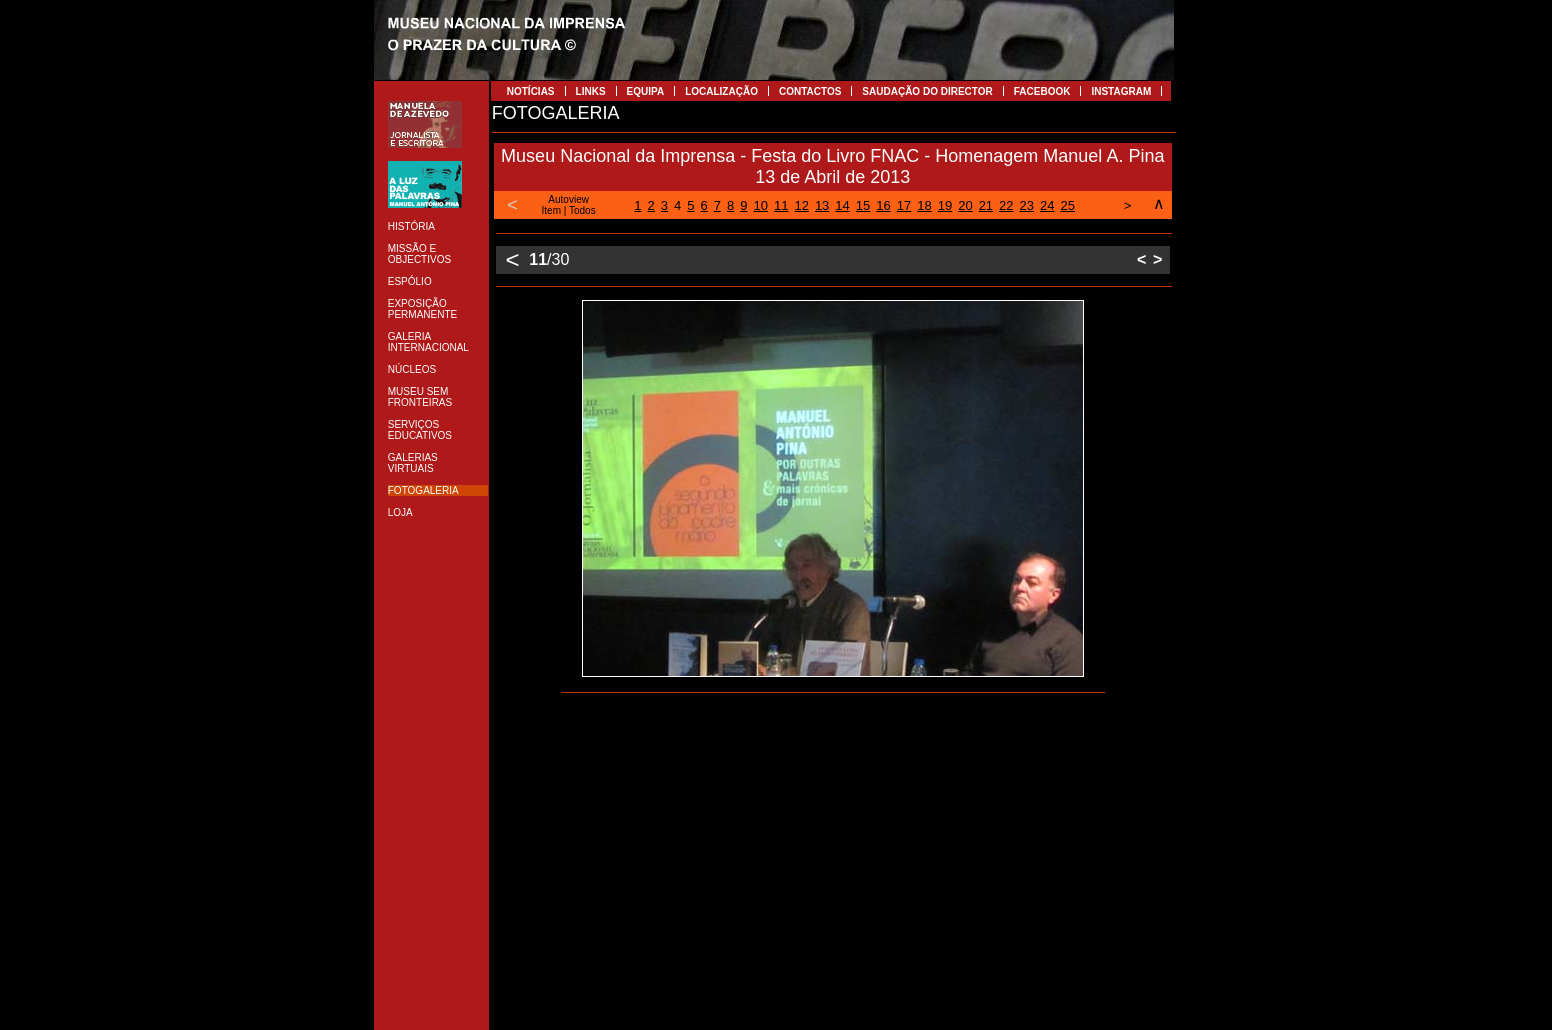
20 (965, 205)
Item (551, 210)
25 (1068, 205)
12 (801, 205)
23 (1027, 205)
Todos (582, 210)
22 (1006, 205)
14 (842, 205)
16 (883, 205)
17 (904, 205)
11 (781, 205)
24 (1047, 205)
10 (760, 205)
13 (822, 205)
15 (863, 205)
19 (945, 205)
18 (924, 205)
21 (986, 205)
